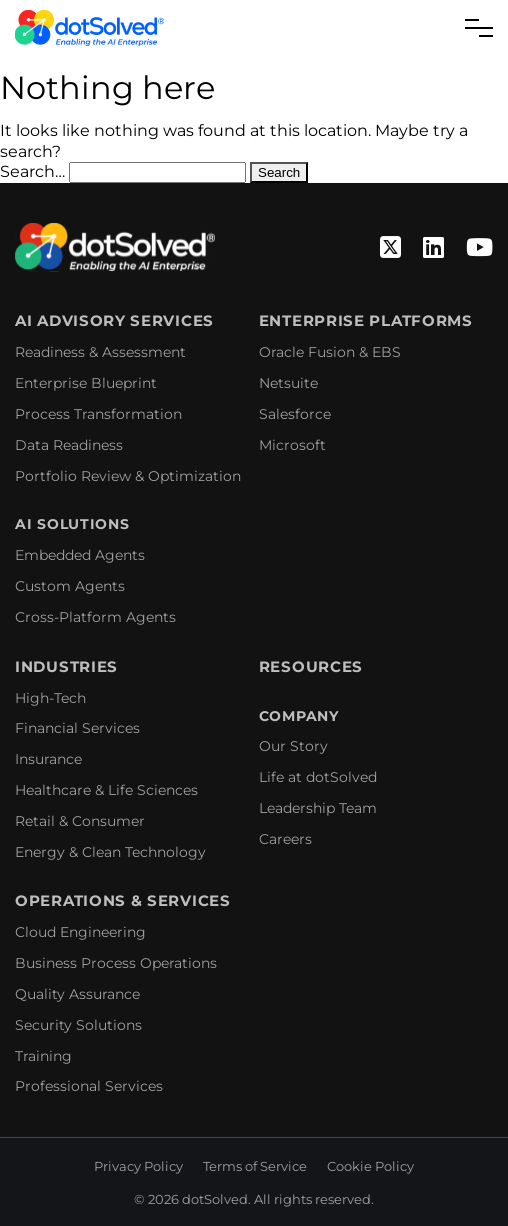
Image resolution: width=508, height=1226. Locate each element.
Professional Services (89, 1086)
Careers (285, 839)
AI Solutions (72, 524)
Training (43, 1056)
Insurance (48, 759)
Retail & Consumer (80, 821)
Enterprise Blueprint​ (86, 383)
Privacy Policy (138, 1166)
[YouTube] (479, 248)
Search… (32, 171)
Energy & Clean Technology (110, 852)
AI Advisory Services (114, 321)
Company (299, 716)
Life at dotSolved (318, 777)
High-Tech (50, 698)
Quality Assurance (77, 994)
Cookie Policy (370, 1166)
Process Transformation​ (98, 414)
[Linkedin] (433, 248)
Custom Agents (70, 586)
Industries (66, 667)
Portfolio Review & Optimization (128, 476)
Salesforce (295, 414)
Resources (311, 667)
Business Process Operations (116, 963)
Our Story (293, 746)
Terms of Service (255, 1166)
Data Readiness (69, 445)
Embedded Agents (80, 555)
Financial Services (77, 728)
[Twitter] (390, 248)
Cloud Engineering (80, 932)
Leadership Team (318, 808)
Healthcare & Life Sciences (106, 790)
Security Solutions (78, 1025)
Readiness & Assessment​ (100, 352)
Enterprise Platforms (366, 321)
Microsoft (292, 445)
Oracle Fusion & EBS (330, 352)
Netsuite (288, 383)
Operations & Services (123, 901)
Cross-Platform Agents (95, 617)
